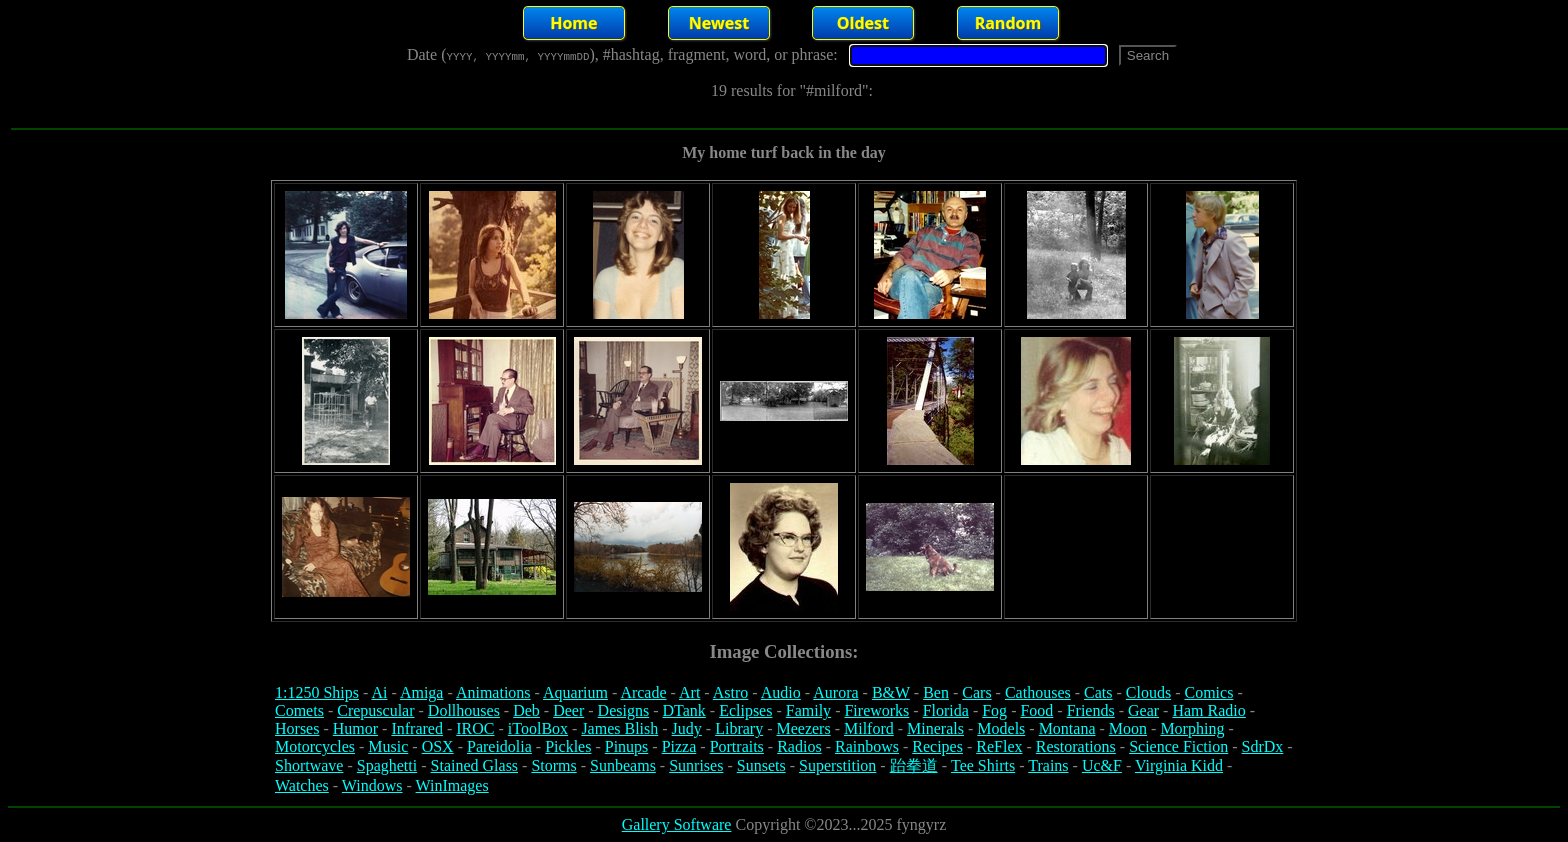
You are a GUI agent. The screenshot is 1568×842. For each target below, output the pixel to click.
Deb (526, 710)
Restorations (1076, 746)
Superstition (837, 765)
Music (388, 746)
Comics (1209, 692)
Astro (731, 692)
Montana (1067, 728)
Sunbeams (623, 765)
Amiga (422, 692)
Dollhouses (464, 710)
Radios (799, 746)
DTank (683, 710)
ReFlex (999, 746)
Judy (687, 728)
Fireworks (876, 710)
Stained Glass (475, 765)
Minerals (935, 728)
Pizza (679, 746)
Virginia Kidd (1179, 765)
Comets (299, 710)
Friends (1091, 710)
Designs (624, 710)
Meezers (803, 728)
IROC (475, 728)
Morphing (1192, 728)
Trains (1048, 765)
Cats (1098, 692)
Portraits (737, 746)
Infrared (417, 728)
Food (1036, 710)
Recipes (937, 746)
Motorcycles (315, 746)
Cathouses (1038, 692)
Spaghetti (387, 765)
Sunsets (761, 765)
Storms (553, 765)
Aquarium (575, 692)
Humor (355, 728)
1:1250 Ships (317, 692)
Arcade (643, 692)
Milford (869, 728)
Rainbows (867, 746)
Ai (379, 692)
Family (808, 710)
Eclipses (745, 710)
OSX (438, 746)
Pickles (568, 746)
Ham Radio (1208, 710)
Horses (297, 728)
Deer (568, 710)
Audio (781, 692)
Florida (946, 710)
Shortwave (309, 765)
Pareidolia (499, 746)
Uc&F (1102, 765)
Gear (1143, 710)
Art (689, 692)
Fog (994, 710)
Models (1001, 728)
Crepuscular (375, 710)
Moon (1128, 728)
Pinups (627, 746)
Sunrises (696, 765)
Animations (493, 692)
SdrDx (1263, 746)
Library (739, 728)
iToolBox (538, 728)
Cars (976, 692)
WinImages (452, 785)
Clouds (1148, 692)
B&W (891, 692)
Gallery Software (677, 824)
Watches (302, 785)
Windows (372, 785)
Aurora (835, 692)
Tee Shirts (983, 765)
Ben (936, 692)
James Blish (619, 728)
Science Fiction (1178, 746)
